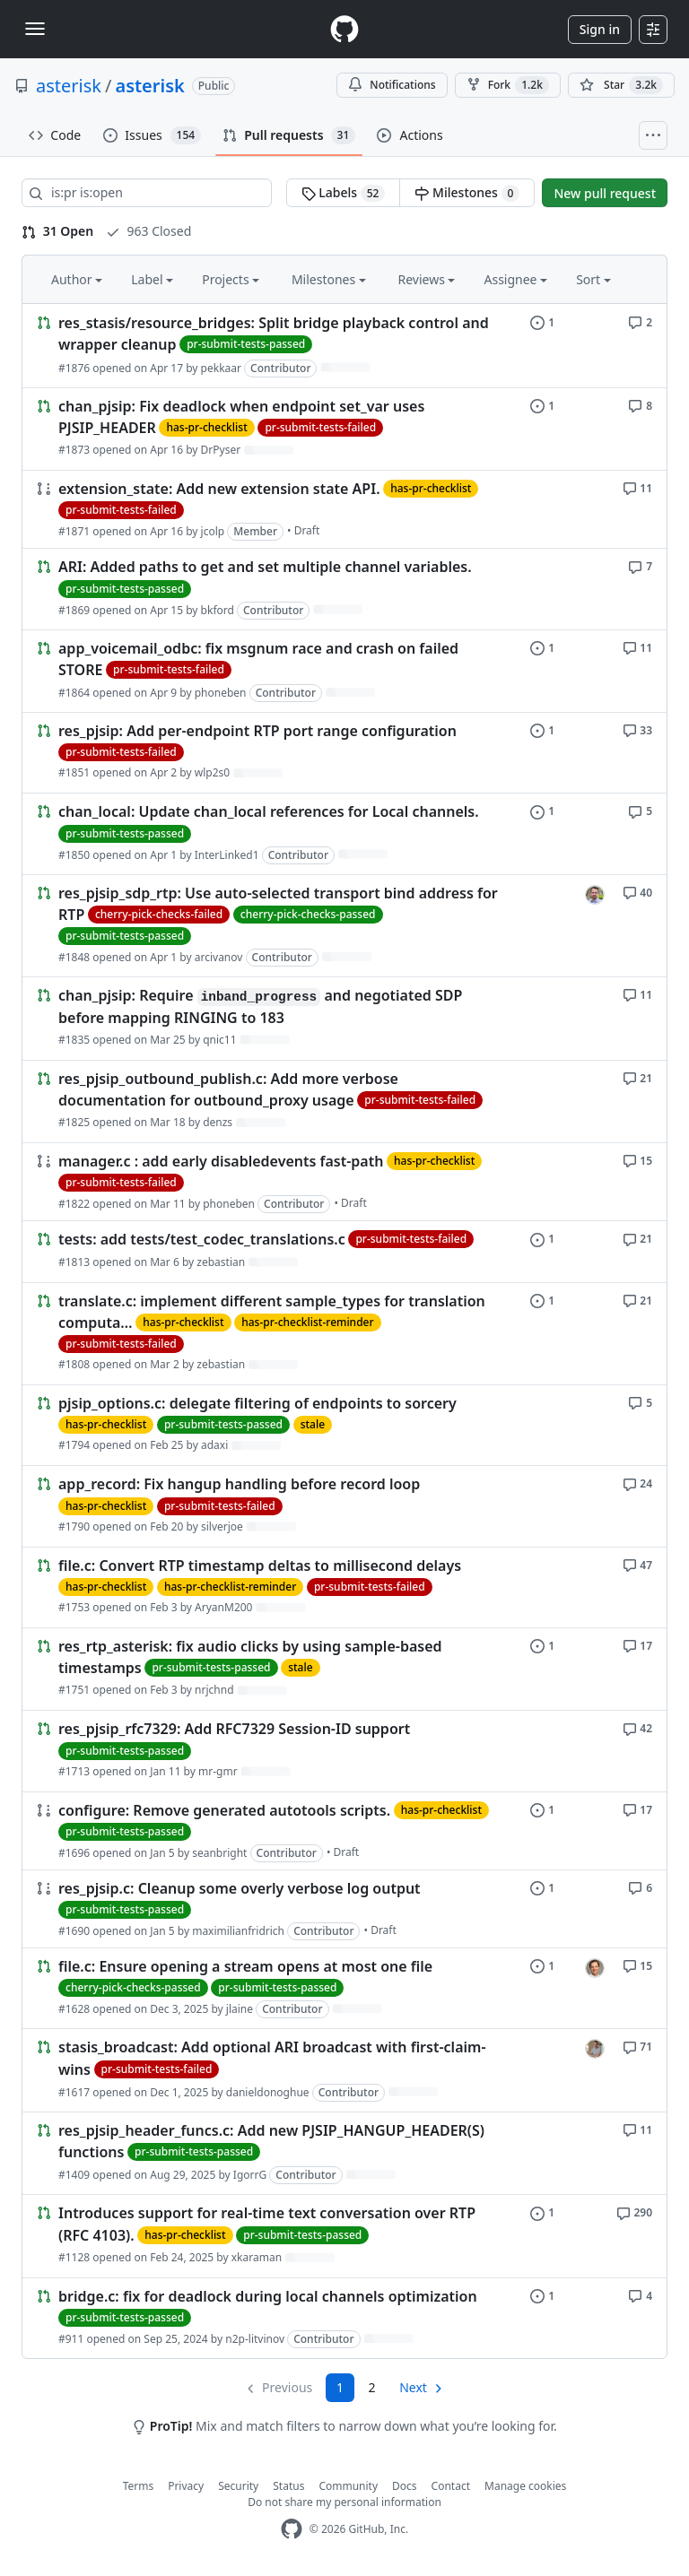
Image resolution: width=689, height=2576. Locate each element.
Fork (508, 85)
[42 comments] (637, 1727)
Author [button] (76, 279)
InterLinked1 (227, 855)
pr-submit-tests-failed (320, 427)
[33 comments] (637, 729)
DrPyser (221, 449)
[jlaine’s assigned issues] (595, 1968)
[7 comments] (640, 565)
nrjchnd (214, 1689)
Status (288, 2486)
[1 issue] (542, 321)
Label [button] (152, 279)
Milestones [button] (329, 279)
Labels (343, 193)
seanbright (219, 1852)
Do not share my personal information (344, 2502)
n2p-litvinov (254, 2338)
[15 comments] (637, 1159)
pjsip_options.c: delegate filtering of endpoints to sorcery (257, 1403)
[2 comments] (640, 321)
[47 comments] (637, 1564)
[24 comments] (637, 1482)
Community (348, 2486)
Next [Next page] (413, 2387)
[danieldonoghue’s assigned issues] (595, 2049)
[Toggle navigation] (35, 28)
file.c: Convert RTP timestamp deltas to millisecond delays (259, 1565)
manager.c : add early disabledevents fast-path (220, 1161)
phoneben (221, 692)
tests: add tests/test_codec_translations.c (201, 1240)
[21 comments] (637, 1077)
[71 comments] (637, 2045)
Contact (451, 2486)
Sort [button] (593, 279)
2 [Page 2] (372, 2387)
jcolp (213, 531)
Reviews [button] (426, 279)
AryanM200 (223, 1607)
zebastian (220, 1262)
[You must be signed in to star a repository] (621, 85)
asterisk (68, 86)
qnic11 (219, 1039)
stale (313, 1424)
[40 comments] (637, 891)
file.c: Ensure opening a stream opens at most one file (245, 1966)
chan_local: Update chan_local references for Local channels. (268, 812)
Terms (138, 2486)
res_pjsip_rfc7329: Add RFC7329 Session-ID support (234, 1729)
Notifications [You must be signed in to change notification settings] (391, 84)
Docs (404, 2486)
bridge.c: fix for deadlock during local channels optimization (267, 2296)
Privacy (186, 2486)
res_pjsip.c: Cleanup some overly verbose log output (239, 1888)
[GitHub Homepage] (291, 2529)
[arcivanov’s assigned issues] (595, 895)
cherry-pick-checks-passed (308, 914)
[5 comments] (640, 810)
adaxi (214, 1445)
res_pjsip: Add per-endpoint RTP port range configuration (257, 731)
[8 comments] (640, 404)
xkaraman (256, 2257)
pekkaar (221, 368)
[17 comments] (637, 1644)
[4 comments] (640, 2294)
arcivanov (219, 957)
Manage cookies (525, 2486)
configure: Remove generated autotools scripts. (224, 1810)
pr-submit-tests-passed (246, 343)
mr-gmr (218, 1771)
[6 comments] (640, 1886)
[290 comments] (634, 2211)
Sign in (600, 29)
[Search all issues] (147, 192)
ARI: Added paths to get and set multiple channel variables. (265, 567)
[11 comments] (637, 487)
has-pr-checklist (206, 427)
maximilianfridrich (238, 1931)
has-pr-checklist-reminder (307, 1322)
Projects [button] (230, 279)
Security (238, 2486)
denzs (217, 1122)
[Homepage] (344, 29)
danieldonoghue (268, 2092)
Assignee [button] (515, 279)
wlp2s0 (212, 772)
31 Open (57, 230)
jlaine (239, 2009)
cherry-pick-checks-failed (158, 914)
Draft (307, 530)
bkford (217, 610)
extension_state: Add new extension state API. (219, 489)
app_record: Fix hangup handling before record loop (239, 1485)
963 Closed (148, 230)
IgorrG (249, 2174)
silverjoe (222, 1526)
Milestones (466, 193)
